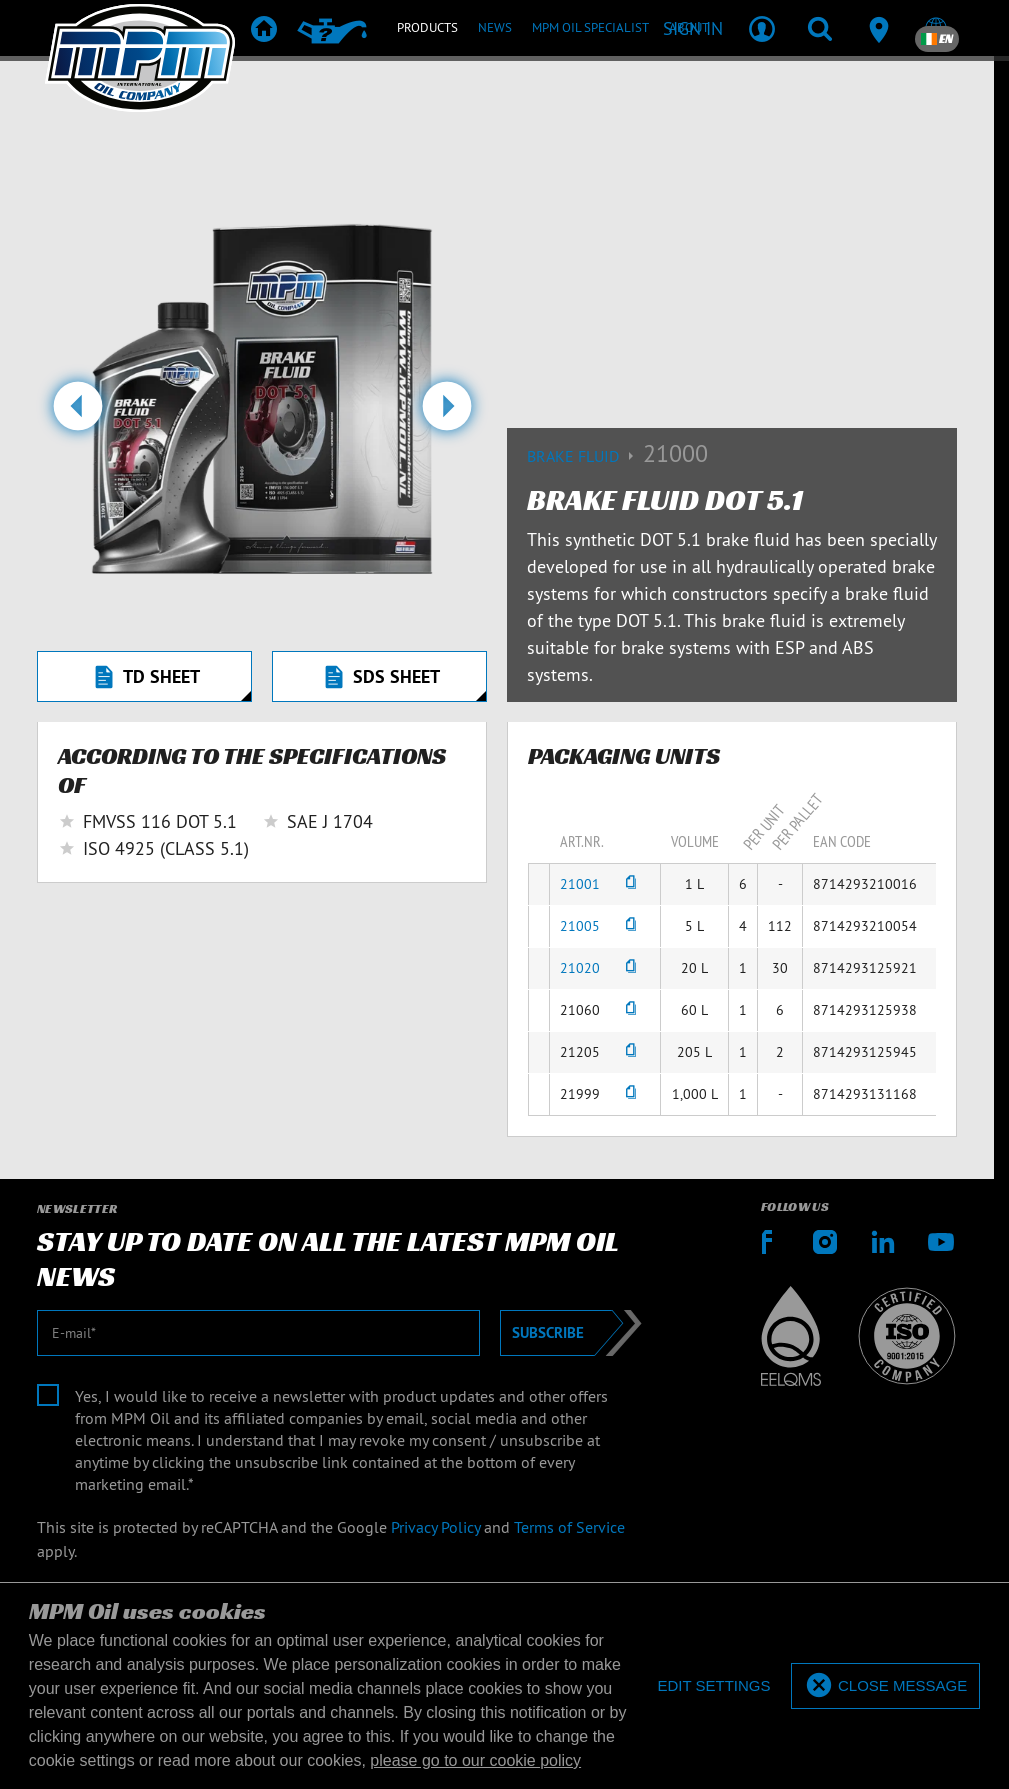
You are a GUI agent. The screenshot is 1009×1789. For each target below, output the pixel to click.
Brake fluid (585, 456)
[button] (77, 414)
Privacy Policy (435, 1527)
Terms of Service (569, 1527)
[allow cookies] (885, 1686)
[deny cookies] (713, 1686)
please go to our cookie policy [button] (475, 1760)
